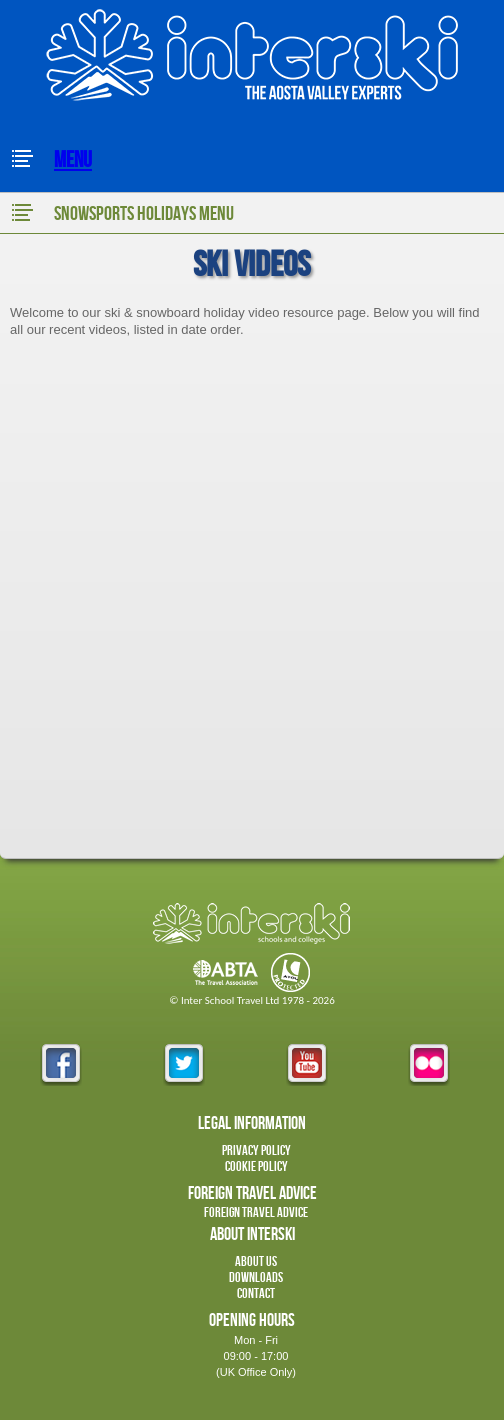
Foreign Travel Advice (256, 1212)
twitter (184, 1065)
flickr (429, 1065)
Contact (256, 1293)
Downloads (256, 1277)
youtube (307, 1065)
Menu (51, 160)
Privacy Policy (256, 1150)
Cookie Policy (256, 1166)
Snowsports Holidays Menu (122, 213)
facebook (61, 1065)
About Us (256, 1261)
